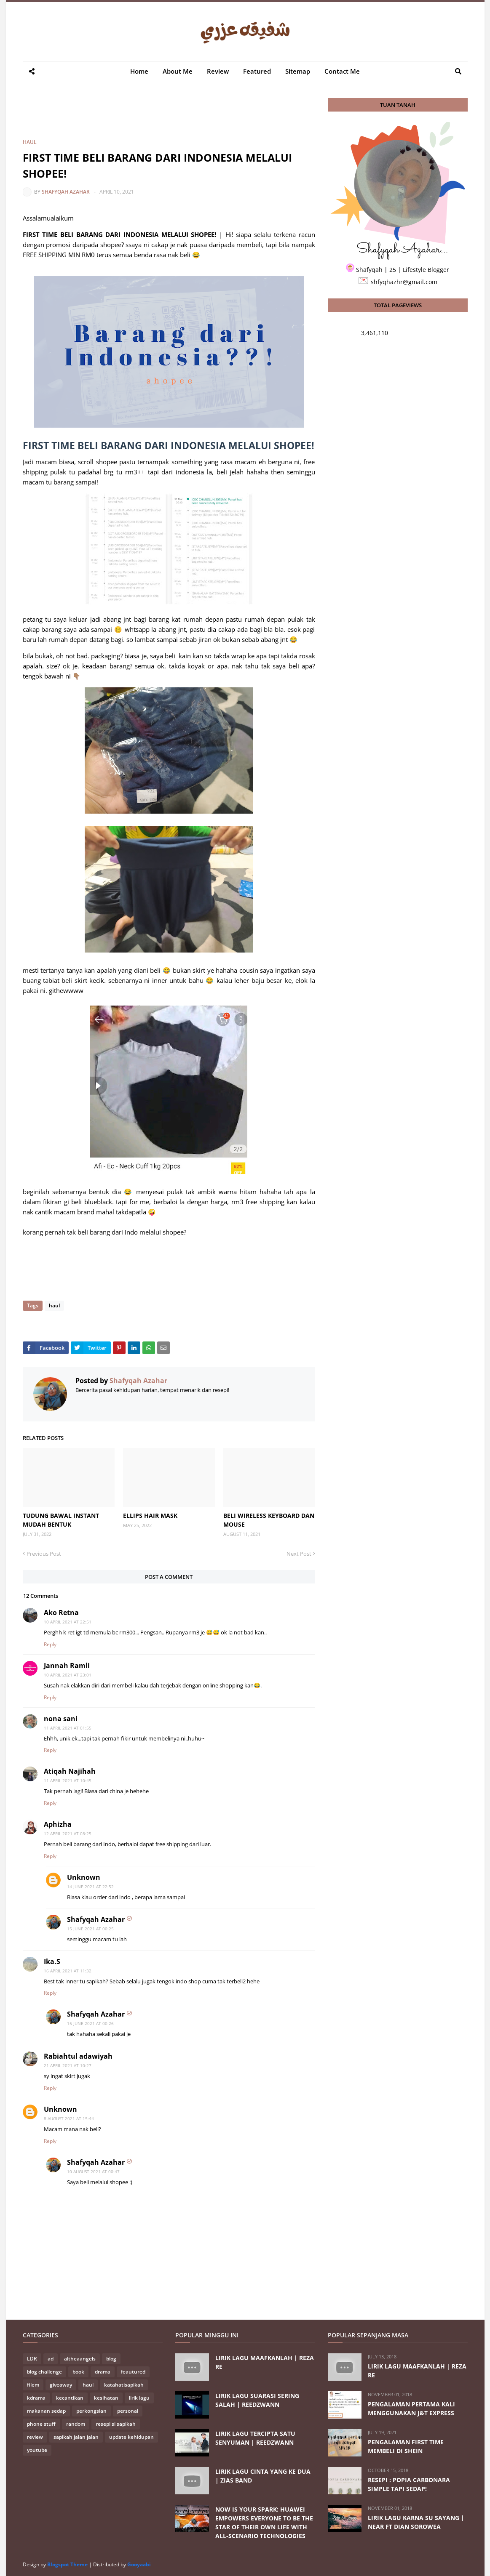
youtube (37, 2450)
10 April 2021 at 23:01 (67, 1675)
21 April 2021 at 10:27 (67, 2065)
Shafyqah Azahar (66, 191)
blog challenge (44, 2371)
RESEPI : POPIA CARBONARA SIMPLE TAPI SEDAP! (409, 2484)
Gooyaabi (139, 2564)
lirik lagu (139, 2397)
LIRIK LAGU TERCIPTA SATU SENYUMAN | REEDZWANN (255, 2438)
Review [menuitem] (218, 71)
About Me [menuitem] (178, 71)
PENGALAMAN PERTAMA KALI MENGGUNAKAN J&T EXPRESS (411, 2408)
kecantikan (69, 2397)
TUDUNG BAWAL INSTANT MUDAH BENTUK (61, 1520)
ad (51, 2358)
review (35, 2436)
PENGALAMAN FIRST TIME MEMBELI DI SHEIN (406, 2446)
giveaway (61, 2384)
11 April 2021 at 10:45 (67, 1780)
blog (111, 2358)
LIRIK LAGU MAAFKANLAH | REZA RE (264, 2362)
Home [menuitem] (139, 71)
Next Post (299, 1553)
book (78, 2371)
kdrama (36, 2397)
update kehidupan (131, 2436)
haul (30, 142)
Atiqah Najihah (70, 1771)
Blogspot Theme (67, 2564)
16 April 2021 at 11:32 (67, 1971)
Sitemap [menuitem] (297, 71)
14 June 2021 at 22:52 (90, 1886)
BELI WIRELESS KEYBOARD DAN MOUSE (268, 1520)
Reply (50, 1644)
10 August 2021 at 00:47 (93, 2171)
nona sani (61, 1718)
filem (33, 2384)
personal (127, 2410)
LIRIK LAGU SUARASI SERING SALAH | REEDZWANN (257, 2400)
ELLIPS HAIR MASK (150, 1516)
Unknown (83, 1877)
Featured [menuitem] (257, 71)
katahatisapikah (124, 2384)
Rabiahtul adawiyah (78, 2056)
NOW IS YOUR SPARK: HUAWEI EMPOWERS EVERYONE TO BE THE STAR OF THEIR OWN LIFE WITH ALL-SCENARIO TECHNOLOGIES (264, 2522)
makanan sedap (46, 2410)
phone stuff (41, 2423)
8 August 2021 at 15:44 (69, 2118)
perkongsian (91, 2410)
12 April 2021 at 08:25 (67, 1833)
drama (102, 2371)
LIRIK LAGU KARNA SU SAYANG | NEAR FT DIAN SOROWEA (416, 2522)
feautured (133, 2371)
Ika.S (52, 1961)
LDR (32, 2358)
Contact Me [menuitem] (342, 71)
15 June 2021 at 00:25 (90, 1929)
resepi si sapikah (116, 2423)
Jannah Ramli (67, 1665)
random (75, 2423)
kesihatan (106, 2397)
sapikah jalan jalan (76, 2436)
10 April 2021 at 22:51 (67, 1622)
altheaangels (80, 2358)
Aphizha (58, 1824)
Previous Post (44, 1553)
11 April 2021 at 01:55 (67, 1728)
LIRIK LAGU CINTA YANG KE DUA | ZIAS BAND (263, 2475)
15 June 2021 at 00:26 (90, 2023)
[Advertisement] (176, 117)
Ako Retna (61, 1612)
